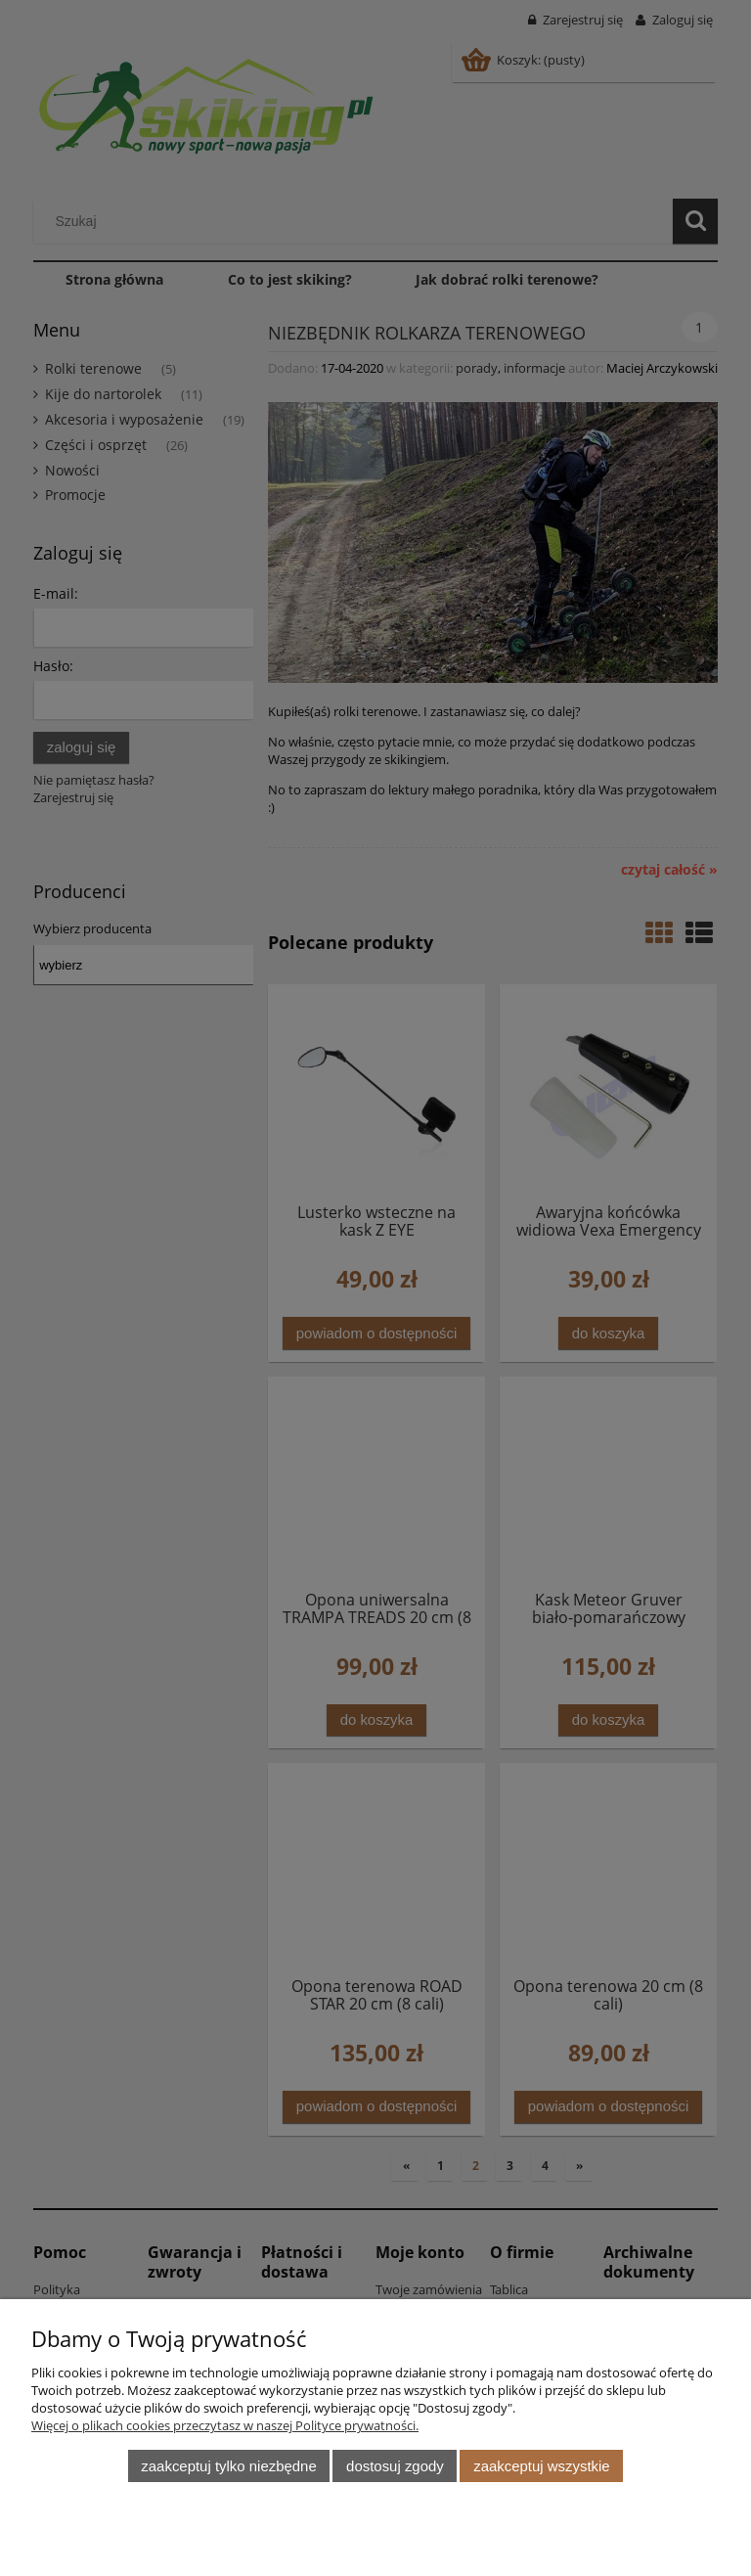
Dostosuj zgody (395, 2466)
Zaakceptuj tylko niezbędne (228, 2466)
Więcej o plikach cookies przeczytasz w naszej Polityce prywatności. (225, 2425)
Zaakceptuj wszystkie (541, 2466)
